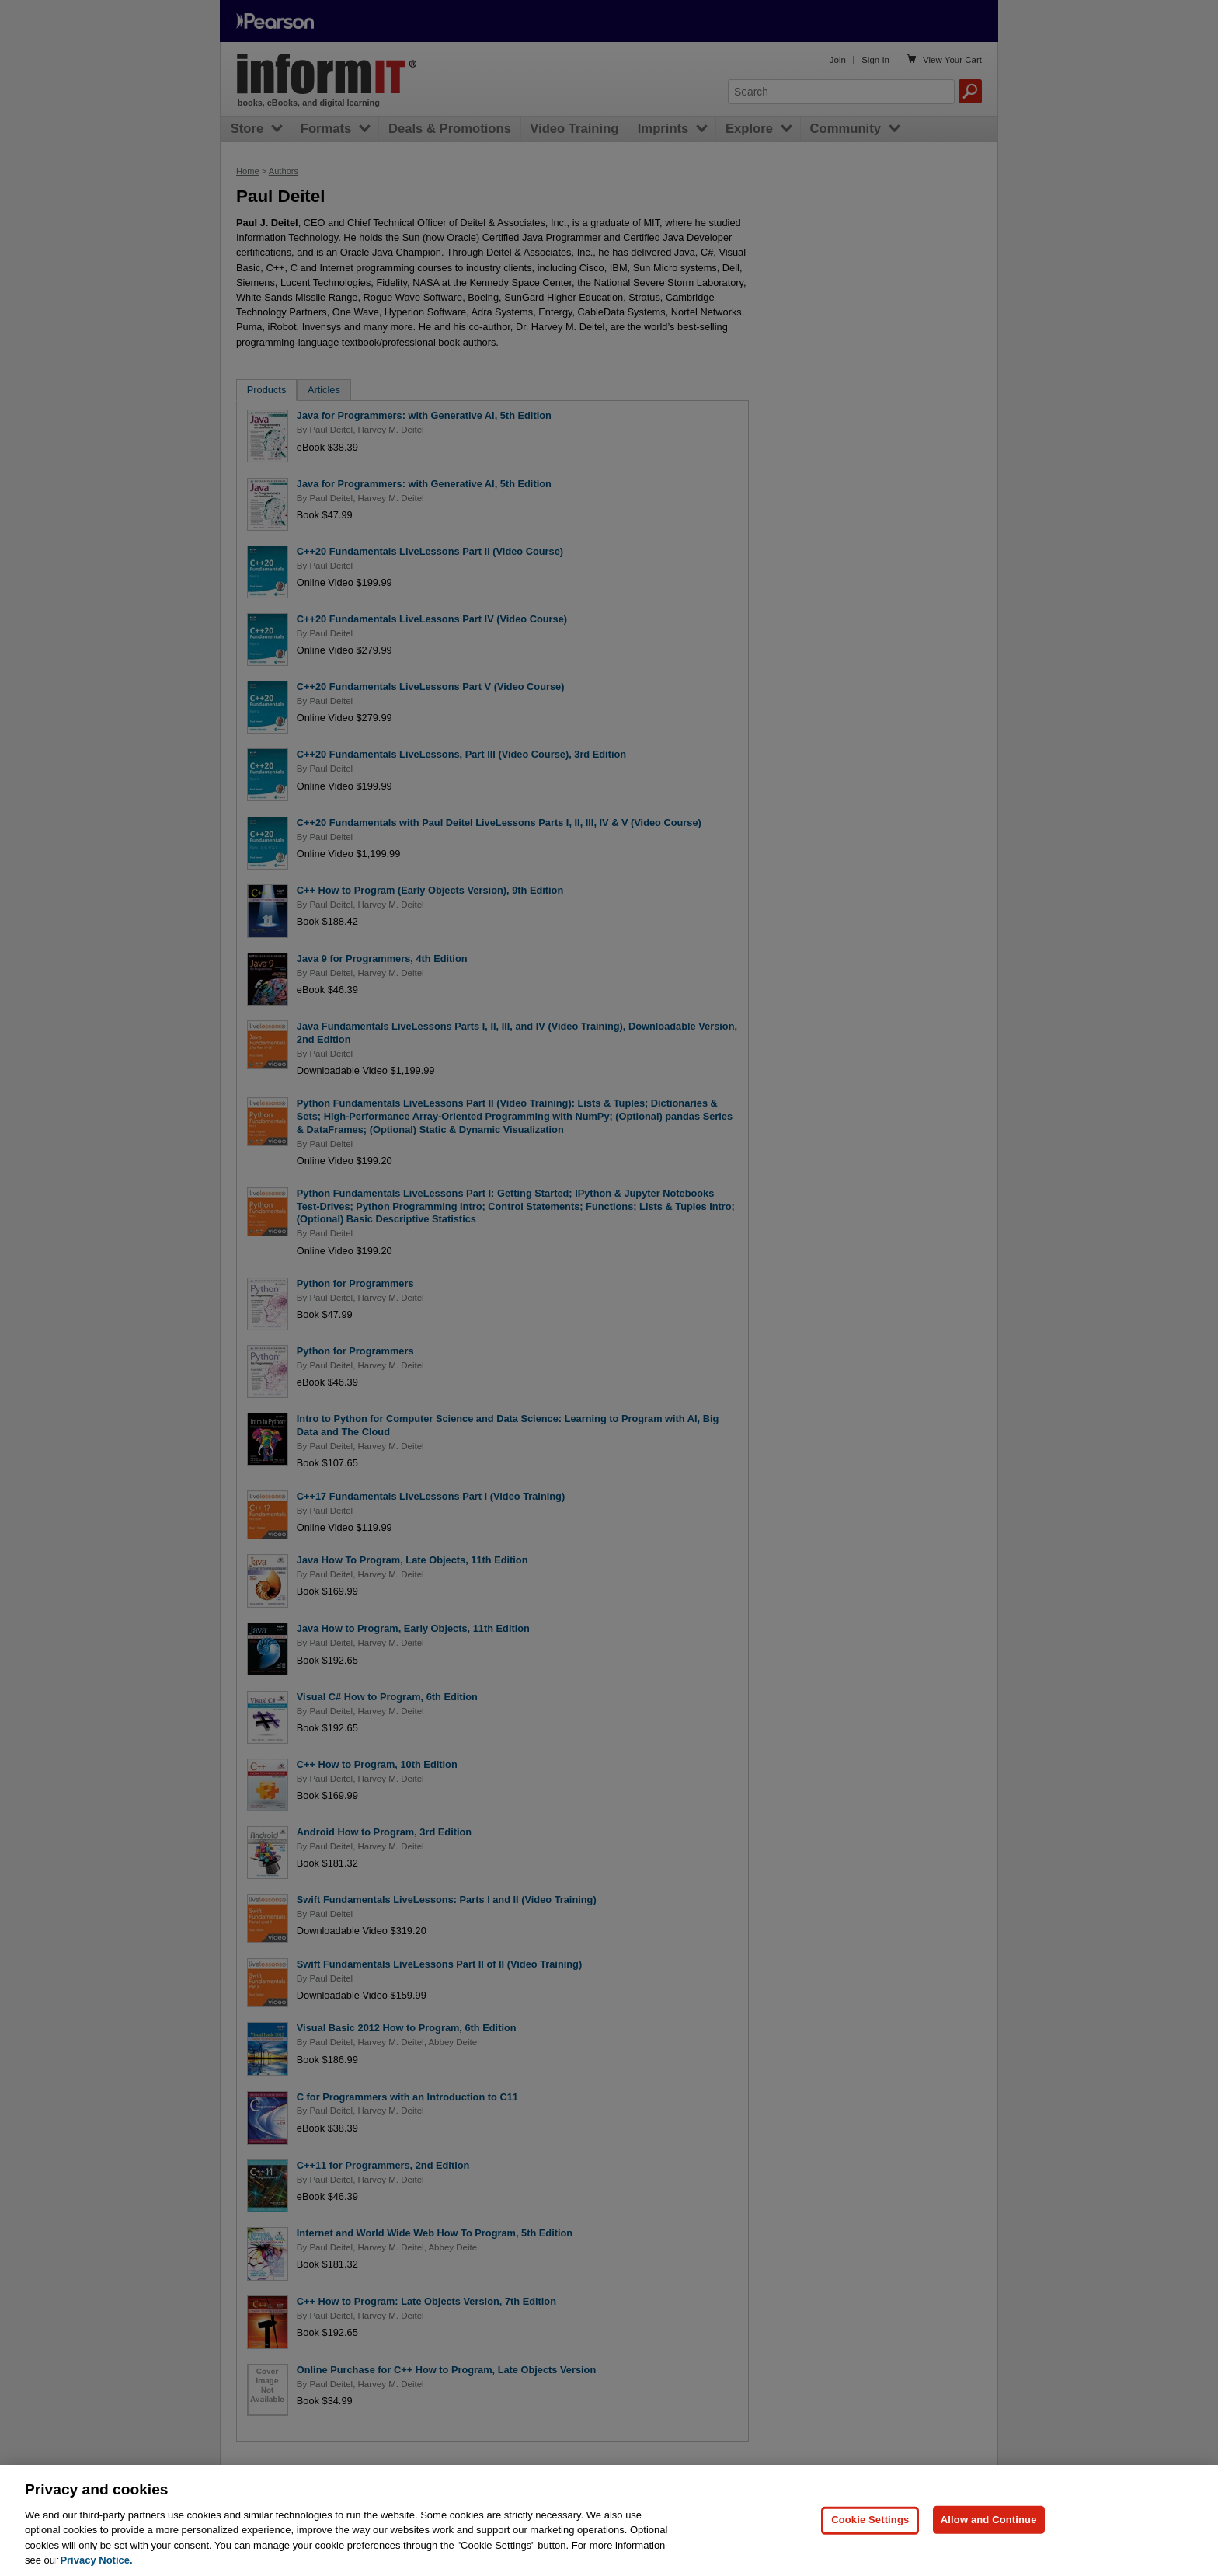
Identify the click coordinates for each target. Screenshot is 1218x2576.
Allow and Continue (989, 2540)
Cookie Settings (870, 2540)
